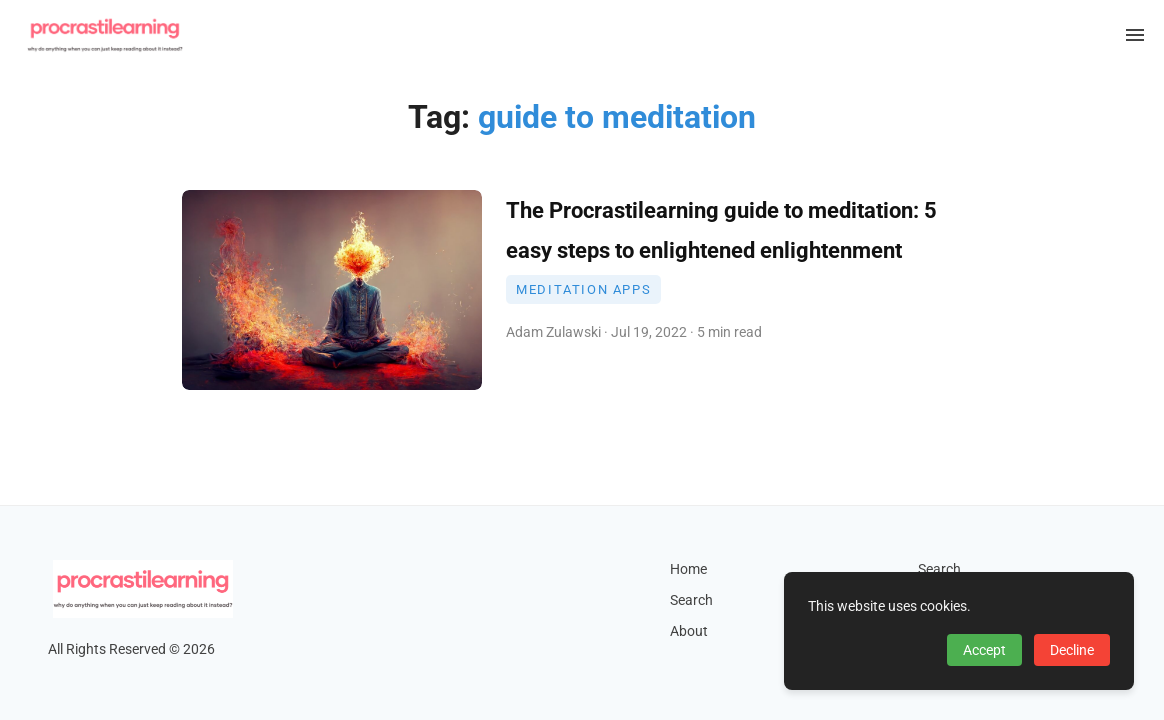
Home (688, 569)
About (689, 631)
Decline (1072, 650)
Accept (984, 650)
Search (691, 600)
